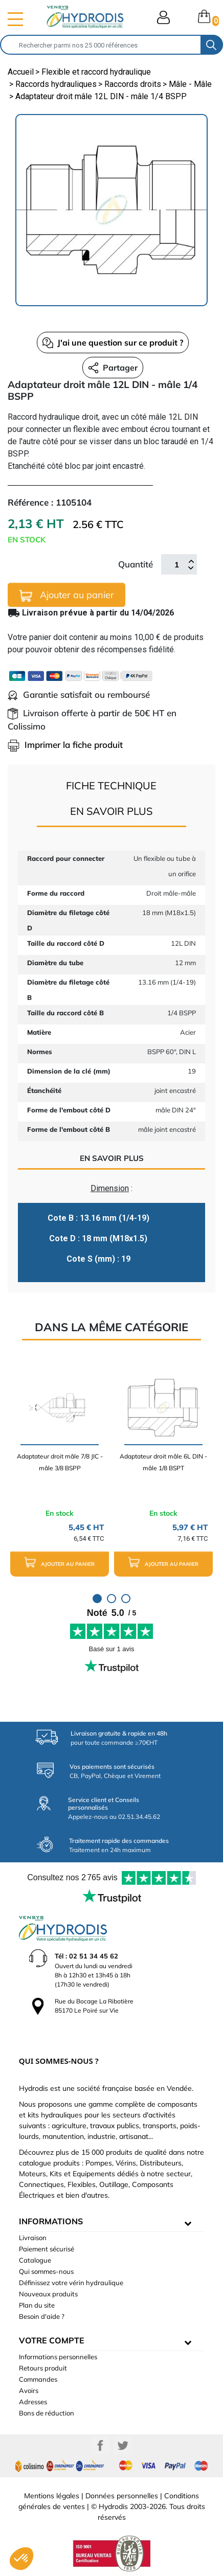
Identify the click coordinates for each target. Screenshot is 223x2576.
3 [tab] (125, 1598)
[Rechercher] (100, 45)
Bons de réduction (46, 2413)
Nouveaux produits (48, 2294)
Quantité (135, 564)
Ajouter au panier (66, 595)
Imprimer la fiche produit (65, 744)
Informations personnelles (58, 2357)
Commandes (38, 2379)
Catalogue (35, 2260)
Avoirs (28, 2390)
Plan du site (37, 2305)
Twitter (122, 2445)
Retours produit (43, 2368)
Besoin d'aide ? (41, 2316)
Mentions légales (51, 2495)
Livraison (33, 2237)
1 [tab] (97, 1598)
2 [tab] (111, 1598)
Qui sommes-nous (46, 2271)
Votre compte (51, 2340)
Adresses (33, 2402)
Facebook (100, 2445)
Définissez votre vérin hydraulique (71, 2282)
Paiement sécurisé (46, 2249)
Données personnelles (121, 2495)
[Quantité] (176, 564)
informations (51, 2221)
